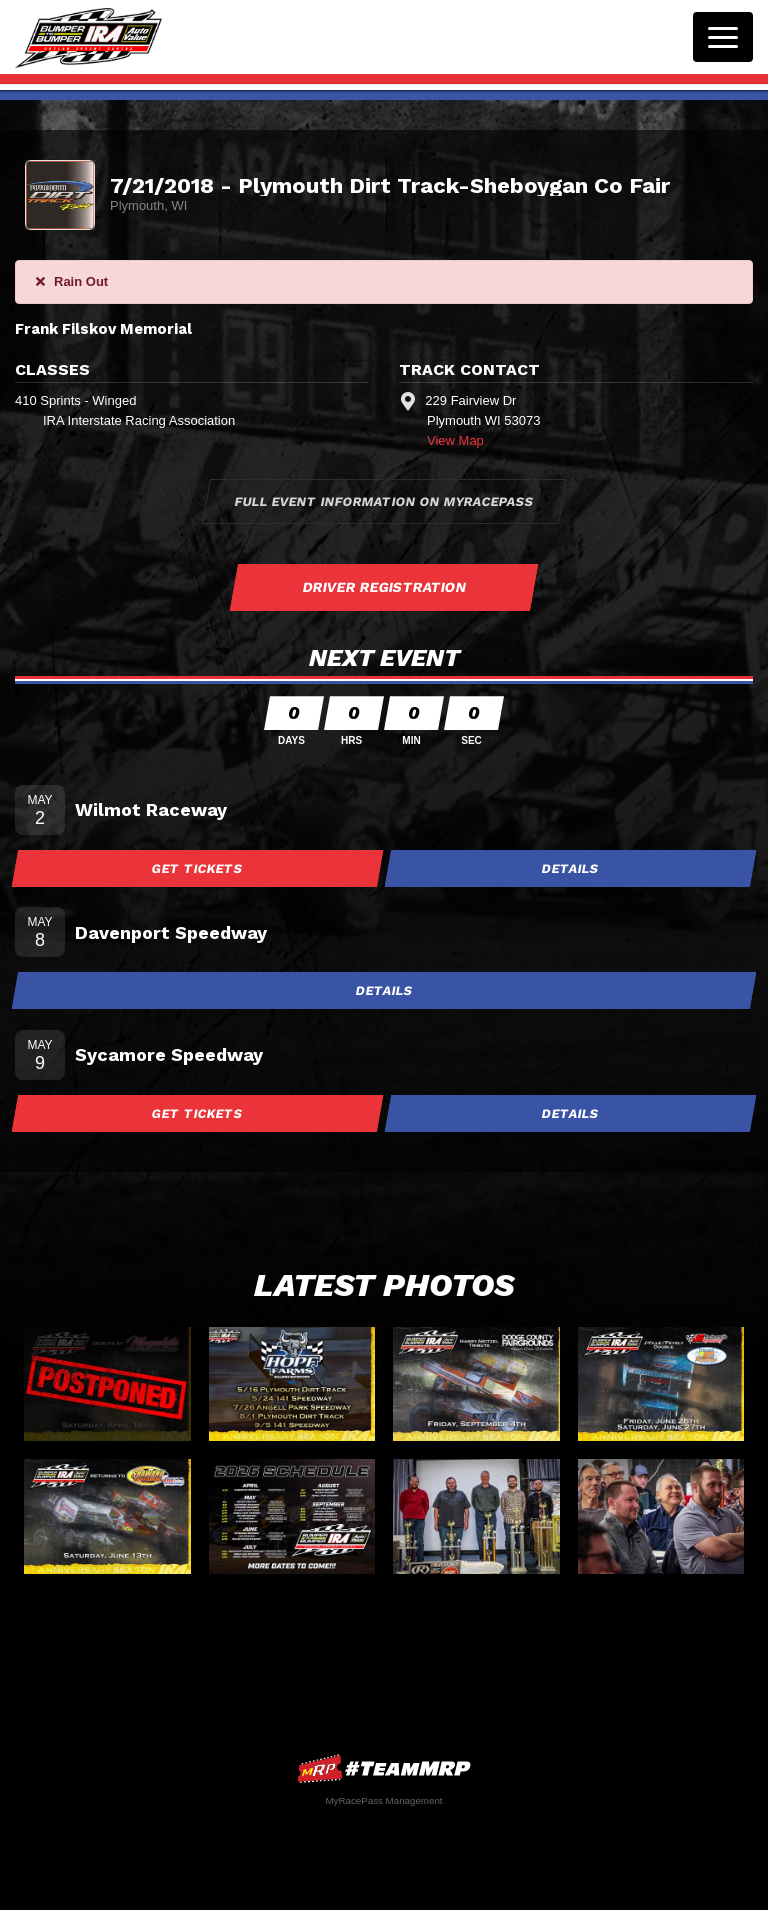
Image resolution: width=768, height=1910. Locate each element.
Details (571, 868)
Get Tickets (198, 868)
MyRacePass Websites (384, 1768)
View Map (455, 440)
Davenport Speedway (171, 932)
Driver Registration (384, 587)
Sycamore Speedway (169, 1054)
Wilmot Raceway (151, 809)
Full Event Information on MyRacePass (384, 501)
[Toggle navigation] (723, 37)
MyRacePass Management (383, 1800)
